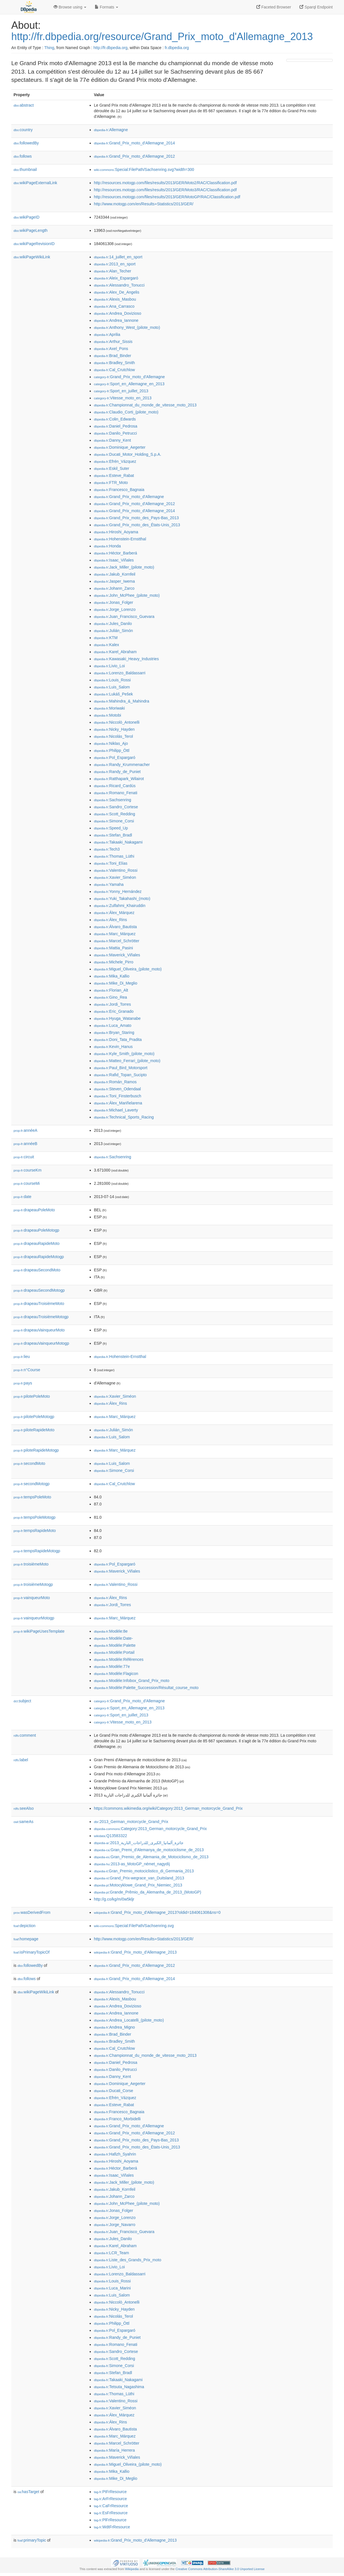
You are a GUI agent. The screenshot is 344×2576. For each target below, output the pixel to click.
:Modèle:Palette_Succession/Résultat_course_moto (146, 1687)
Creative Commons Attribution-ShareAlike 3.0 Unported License (219, 2569)
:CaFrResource (111, 2506)
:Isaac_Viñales (114, 560)
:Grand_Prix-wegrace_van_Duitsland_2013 (139, 1878)
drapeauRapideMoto (36, 1243)
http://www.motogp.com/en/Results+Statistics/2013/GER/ (143, 204)
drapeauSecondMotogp (39, 1290)
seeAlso (24, 1808)
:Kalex (106, 644)
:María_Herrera (114, 2450)
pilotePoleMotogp (34, 1416)
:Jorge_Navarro (114, 2224)
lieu (22, 1356)
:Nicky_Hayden (114, 729)
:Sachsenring (112, 800)
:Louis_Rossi (112, 680)
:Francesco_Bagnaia (119, 489)
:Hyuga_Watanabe (117, 1018)
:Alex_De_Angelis (116, 292)
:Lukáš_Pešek (113, 694)
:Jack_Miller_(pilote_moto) (124, 567)
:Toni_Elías (110, 863)
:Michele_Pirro (113, 962)
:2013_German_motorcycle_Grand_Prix (131, 1821)
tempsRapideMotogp (37, 1551)
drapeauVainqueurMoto (39, 1330)
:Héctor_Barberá (115, 553)
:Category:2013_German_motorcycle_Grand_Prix (150, 1828)
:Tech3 (107, 849)
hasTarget (28, 2491)
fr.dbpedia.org (177, 47)
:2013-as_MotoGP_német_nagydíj (132, 1864)
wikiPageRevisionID (34, 243)
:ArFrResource (110, 2498)
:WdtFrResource (112, 2527)
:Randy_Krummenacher (122, 764)
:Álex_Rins (110, 919)
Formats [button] (106, 7)
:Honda (107, 546)
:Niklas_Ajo (111, 743)
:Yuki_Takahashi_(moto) (122, 898)
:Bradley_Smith (114, 362)
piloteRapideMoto (34, 1430)
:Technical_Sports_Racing (124, 1117)
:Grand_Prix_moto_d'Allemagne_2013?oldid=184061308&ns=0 (157, 1912)
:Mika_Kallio (111, 976)
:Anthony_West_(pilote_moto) (127, 327)
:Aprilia (107, 334)
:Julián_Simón (113, 630)
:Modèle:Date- (113, 1638)
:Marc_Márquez (115, 934)
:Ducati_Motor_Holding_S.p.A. (127, 454)
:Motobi (107, 715)
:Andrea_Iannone (116, 320)
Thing (49, 47)
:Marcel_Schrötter (116, 941)
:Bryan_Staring (114, 1032)
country (23, 129)
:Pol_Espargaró (114, 757)
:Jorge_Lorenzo (115, 609)
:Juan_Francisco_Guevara (124, 616)
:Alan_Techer (112, 271)
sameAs (23, 1821)
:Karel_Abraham (115, 651)
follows (23, 156)
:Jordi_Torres (112, 1004)
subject (22, 1701)
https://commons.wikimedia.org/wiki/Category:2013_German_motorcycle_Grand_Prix (168, 1808)
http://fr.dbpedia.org (110, 47)
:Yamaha (109, 884)
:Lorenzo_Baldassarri (119, 673)
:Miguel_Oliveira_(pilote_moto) (128, 969)
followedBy (26, 143)
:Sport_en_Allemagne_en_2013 (129, 384)
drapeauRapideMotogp (39, 1256)
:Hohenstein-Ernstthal (120, 539)
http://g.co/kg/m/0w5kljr (114, 1899)
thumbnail (25, 169)
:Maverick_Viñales (117, 955)
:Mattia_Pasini (113, 948)
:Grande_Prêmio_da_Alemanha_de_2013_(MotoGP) (147, 1892)
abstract (24, 105)
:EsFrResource (110, 2513)
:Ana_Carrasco (114, 306)
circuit (24, 1157)
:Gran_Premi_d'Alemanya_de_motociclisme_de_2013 (149, 1850)
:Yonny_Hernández (118, 891)
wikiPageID (26, 217)
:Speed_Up (111, 828)
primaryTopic (31, 2540)
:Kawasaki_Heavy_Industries (126, 659)
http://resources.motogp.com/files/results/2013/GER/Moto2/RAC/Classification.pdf (165, 182)
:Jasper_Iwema (114, 581)
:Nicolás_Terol (113, 736)
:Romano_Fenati (115, 793)
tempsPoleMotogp (35, 1517)
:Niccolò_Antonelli (117, 722)
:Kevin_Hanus (113, 1046)
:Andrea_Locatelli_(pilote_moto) (129, 2020)
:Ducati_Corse (113, 2090)
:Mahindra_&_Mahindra (121, 701)
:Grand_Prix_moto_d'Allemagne (129, 377)
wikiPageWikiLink (32, 257)
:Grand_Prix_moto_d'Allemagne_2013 (135, 1952)
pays (23, 1383)
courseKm (27, 1170)
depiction (25, 1925)
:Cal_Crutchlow (114, 369)
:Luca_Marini (112, 2288)
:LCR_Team (111, 2253)
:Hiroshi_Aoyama (116, 532)
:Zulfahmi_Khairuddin (119, 905)
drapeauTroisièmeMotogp (41, 1317)
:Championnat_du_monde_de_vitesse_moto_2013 (145, 405)
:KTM (106, 637)
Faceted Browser (273, 7)
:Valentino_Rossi (115, 870)
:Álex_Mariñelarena (118, 1103)
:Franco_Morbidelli (117, 2119)
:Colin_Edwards (115, 419)
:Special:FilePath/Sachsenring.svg (134, 1925)
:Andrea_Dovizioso (117, 313)
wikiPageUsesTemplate (39, 1631)
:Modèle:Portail (114, 1652)
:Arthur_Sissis (113, 341)
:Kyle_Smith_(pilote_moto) (124, 1053)
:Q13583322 (110, 1835)
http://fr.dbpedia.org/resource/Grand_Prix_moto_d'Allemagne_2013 (162, 36)
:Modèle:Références (119, 1659)
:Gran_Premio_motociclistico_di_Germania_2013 (144, 1871)
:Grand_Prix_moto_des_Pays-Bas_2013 (136, 518)
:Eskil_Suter (111, 468)
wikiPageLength (31, 230)
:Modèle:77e (112, 1666)
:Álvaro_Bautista (115, 926)
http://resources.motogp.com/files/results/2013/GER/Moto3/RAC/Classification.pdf (165, 190)
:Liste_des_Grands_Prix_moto (127, 2260)
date (22, 1196)
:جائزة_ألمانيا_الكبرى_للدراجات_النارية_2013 (139, 1842)
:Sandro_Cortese (116, 807)
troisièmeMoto (31, 1564)
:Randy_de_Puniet (117, 771)
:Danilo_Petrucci (115, 433)
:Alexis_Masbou (115, 299)
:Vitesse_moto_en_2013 (122, 398)
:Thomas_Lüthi (114, 856)
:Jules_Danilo (113, 623)
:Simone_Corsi (114, 821)
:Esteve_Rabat (114, 475)
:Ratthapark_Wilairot (119, 778)
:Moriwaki (109, 708)
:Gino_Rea (110, 997)
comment (25, 1735)
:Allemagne (111, 129)
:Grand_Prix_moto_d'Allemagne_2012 (134, 156)
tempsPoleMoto (32, 1497)
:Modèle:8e (111, 1631)
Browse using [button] (70, 7)
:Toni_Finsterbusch (117, 1096)
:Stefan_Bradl (113, 835)
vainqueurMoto (32, 1597)
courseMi (27, 1183)
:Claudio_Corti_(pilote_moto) (126, 412)
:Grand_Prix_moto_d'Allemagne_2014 (134, 143)
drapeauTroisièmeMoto (39, 1303)
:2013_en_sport (115, 264)
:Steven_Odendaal (117, 1089)
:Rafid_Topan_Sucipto (120, 1075)
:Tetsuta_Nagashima (119, 2387)
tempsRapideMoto (35, 1530)
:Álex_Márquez (114, 912)
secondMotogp (32, 1483)
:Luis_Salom (112, 687)
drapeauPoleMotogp (36, 1230)
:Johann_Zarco (114, 588)
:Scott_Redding (114, 814)
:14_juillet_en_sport (118, 257)
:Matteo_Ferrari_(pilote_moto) (127, 1060)
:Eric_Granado (114, 1011)
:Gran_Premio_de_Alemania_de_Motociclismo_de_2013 (151, 1857)
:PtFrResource (110, 2491)
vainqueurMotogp (34, 1618)
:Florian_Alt (111, 990)
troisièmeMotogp (33, 1584)
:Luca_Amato (112, 1025)
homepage (26, 1939)
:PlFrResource (110, 2520)
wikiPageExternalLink (35, 182)
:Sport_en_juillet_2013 (121, 391)
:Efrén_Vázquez (115, 461)
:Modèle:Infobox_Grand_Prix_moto (131, 1680)
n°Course (27, 1370)
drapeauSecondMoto (37, 1270)
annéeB (25, 1143)
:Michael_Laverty (116, 1110)
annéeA (25, 1130)
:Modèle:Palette (115, 1645)
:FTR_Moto (111, 482)
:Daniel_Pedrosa (115, 426)
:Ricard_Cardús (115, 785)
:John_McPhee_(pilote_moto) (127, 595)
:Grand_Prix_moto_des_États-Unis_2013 (137, 525)
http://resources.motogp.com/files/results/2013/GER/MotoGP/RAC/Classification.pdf (167, 197)
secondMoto (29, 1463)
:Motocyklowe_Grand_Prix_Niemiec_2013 (138, 1885)
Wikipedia (132, 2569)
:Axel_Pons (111, 348)
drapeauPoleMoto (34, 1210)
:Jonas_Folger (113, 602)
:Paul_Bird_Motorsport (120, 1067)
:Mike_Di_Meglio (115, 983)
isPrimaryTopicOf (32, 1952)
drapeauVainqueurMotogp (41, 1343)
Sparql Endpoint (316, 7)
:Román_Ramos (115, 1082)
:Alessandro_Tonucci (119, 285)
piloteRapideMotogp (36, 1450)
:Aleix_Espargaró (116, 278)
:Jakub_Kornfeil (114, 574)
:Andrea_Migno (114, 2027)
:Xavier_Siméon (115, 877)
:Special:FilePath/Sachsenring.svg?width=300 (144, 169)
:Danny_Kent (112, 440)
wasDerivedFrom (32, 1912)
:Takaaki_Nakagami (118, 842)
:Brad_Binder (112, 355)
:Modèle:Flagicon (116, 1673)
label (21, 1760)
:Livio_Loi (109, 666)
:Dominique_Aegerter (119, 447)
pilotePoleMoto (32, 1396)
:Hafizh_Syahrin (115, 2154)
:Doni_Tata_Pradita (118, 1039)
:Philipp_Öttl (111, 750)
